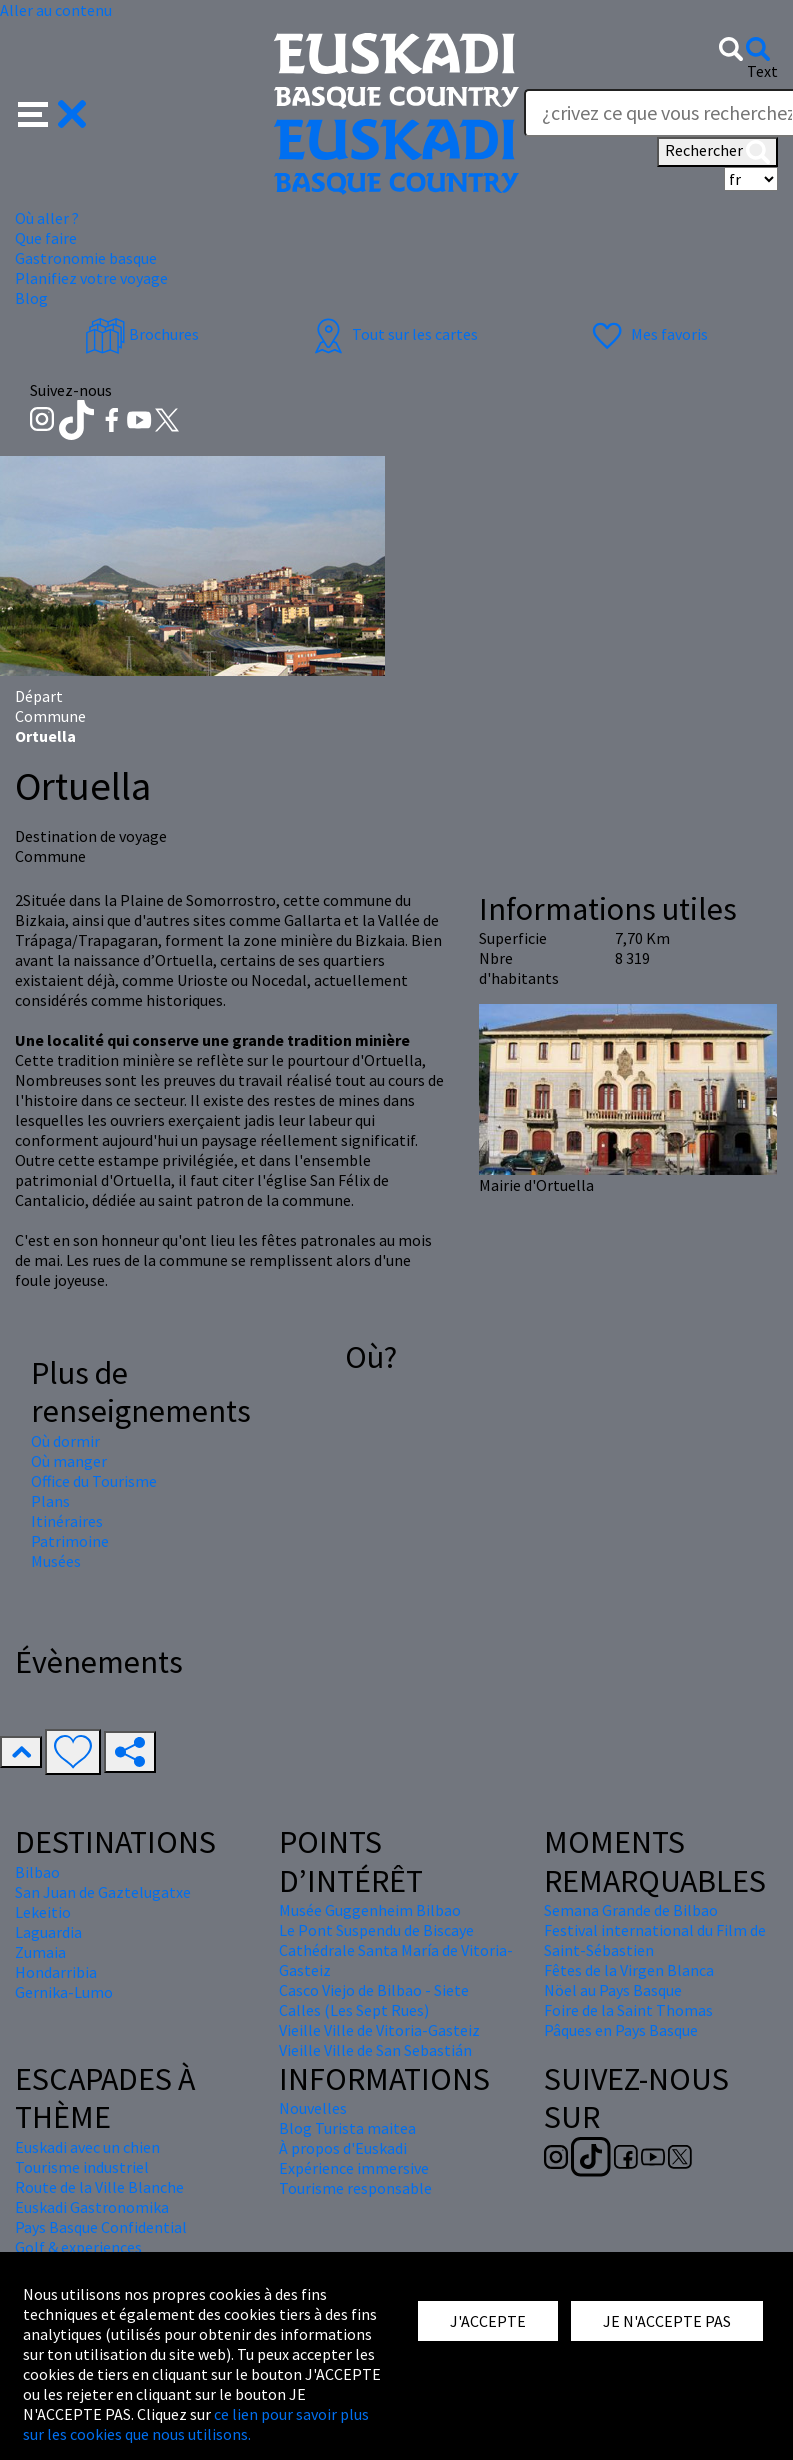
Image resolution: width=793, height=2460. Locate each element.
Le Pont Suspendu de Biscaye (376, 1930)
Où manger (69, 1461)
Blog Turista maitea (347, 2128)
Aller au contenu (56, 10)
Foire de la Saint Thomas (628, 2010)
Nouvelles (313, 2108)
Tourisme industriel (82, 2167)
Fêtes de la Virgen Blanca (629, 1970)
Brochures (142, 334)
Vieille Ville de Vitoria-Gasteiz (379, 2030)
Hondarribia (56, 1972)
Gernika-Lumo (64, 1992)
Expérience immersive (354, 2168)
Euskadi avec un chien (87, 2147)
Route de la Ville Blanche (99, 2187)
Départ (39, 696)
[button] (52, 112)
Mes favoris (647, 334)
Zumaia (40, 1952)
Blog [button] (31, 298)
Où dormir (65, 1441)
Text (762, 71)
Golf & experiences (78, 2247)
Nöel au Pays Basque (613, 1990)
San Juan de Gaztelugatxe (103, 1892)
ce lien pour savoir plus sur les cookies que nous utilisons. (196, 2424)
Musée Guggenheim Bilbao (370, 1910)
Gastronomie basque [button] (86, 258)
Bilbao (37, 1872)
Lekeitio (43, 1912)
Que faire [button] (46, 238)
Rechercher (717, 152)
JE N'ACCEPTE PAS (667, 2321)
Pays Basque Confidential (101, 2227)
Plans (50, 1501)
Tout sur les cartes (393, 334)
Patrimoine (70, 1541)
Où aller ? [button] (47, 218)
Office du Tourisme (94, 1481)
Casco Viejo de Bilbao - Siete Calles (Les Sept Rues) (374, 2000)
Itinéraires (67, 1521)
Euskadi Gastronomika (92, 2207)
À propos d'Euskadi (343, 2148)
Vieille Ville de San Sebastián (375, 2050)
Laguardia (48, 1932)
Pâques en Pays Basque (621, 2030)
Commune (50, 716)
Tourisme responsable (355, 2188)
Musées (56, 1561)
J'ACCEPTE (488, 2321)
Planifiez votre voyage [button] (91, 278)
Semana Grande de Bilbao (631, 1910)
